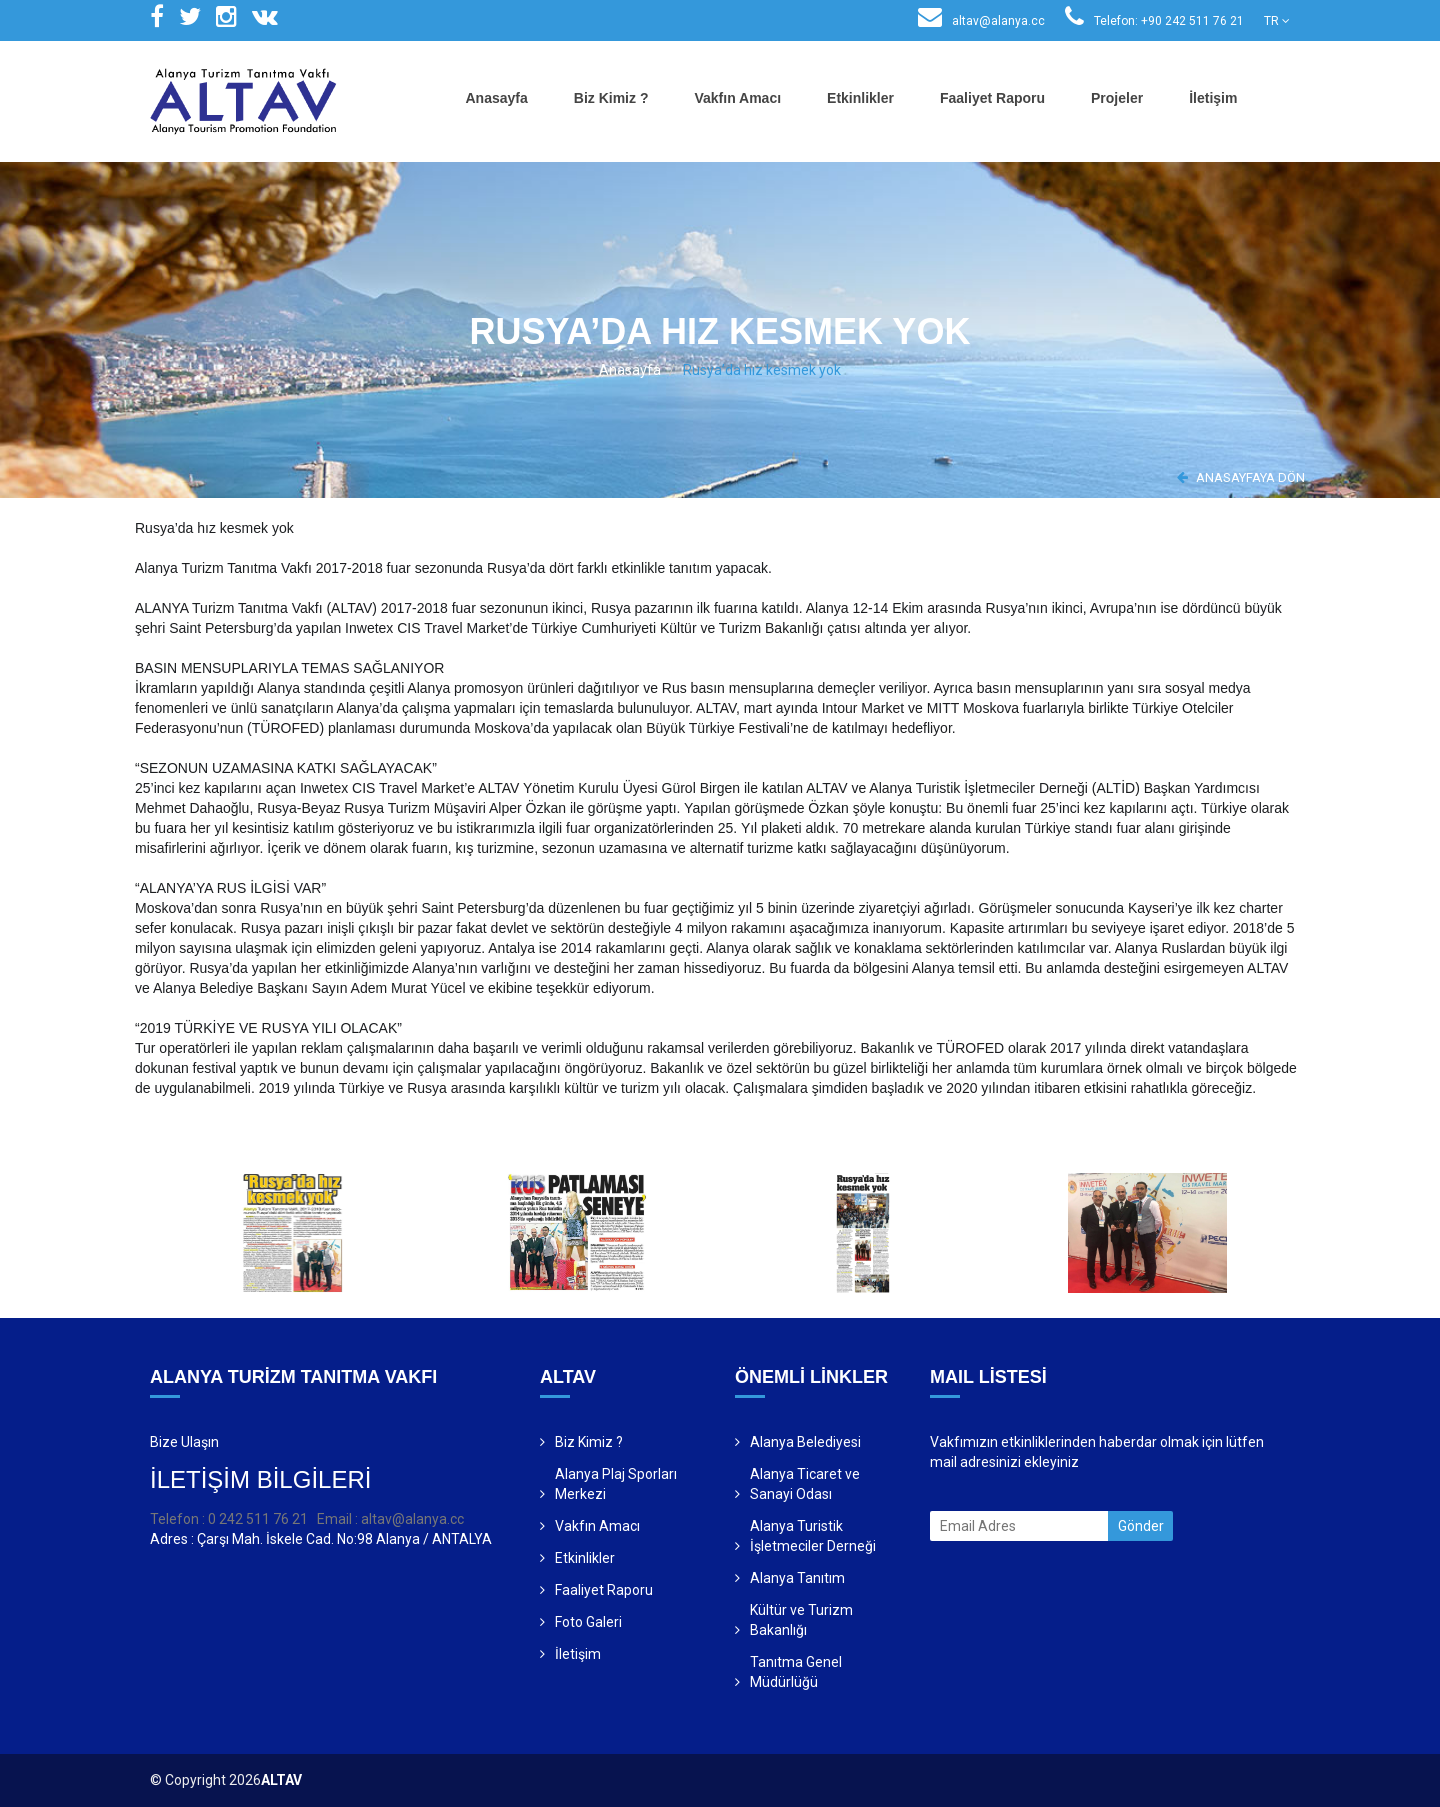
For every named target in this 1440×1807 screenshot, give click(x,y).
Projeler (1117, 98)
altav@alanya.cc (981, 21)
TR (1277, 21)
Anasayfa (497, 98)
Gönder (1141, 1526)
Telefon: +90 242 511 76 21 (1154, 21)
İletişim (1213, 98)
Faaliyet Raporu (992, 98)
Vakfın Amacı (737, 98)
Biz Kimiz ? (611, 98)
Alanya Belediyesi (805, 1442)
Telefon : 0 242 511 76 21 (229, 1519)
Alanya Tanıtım (797, 1578)
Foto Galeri (588, 1622)
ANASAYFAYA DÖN (1241, 477)
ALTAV (281, 1780)
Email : (339, 1519)
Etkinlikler (860, 98)
